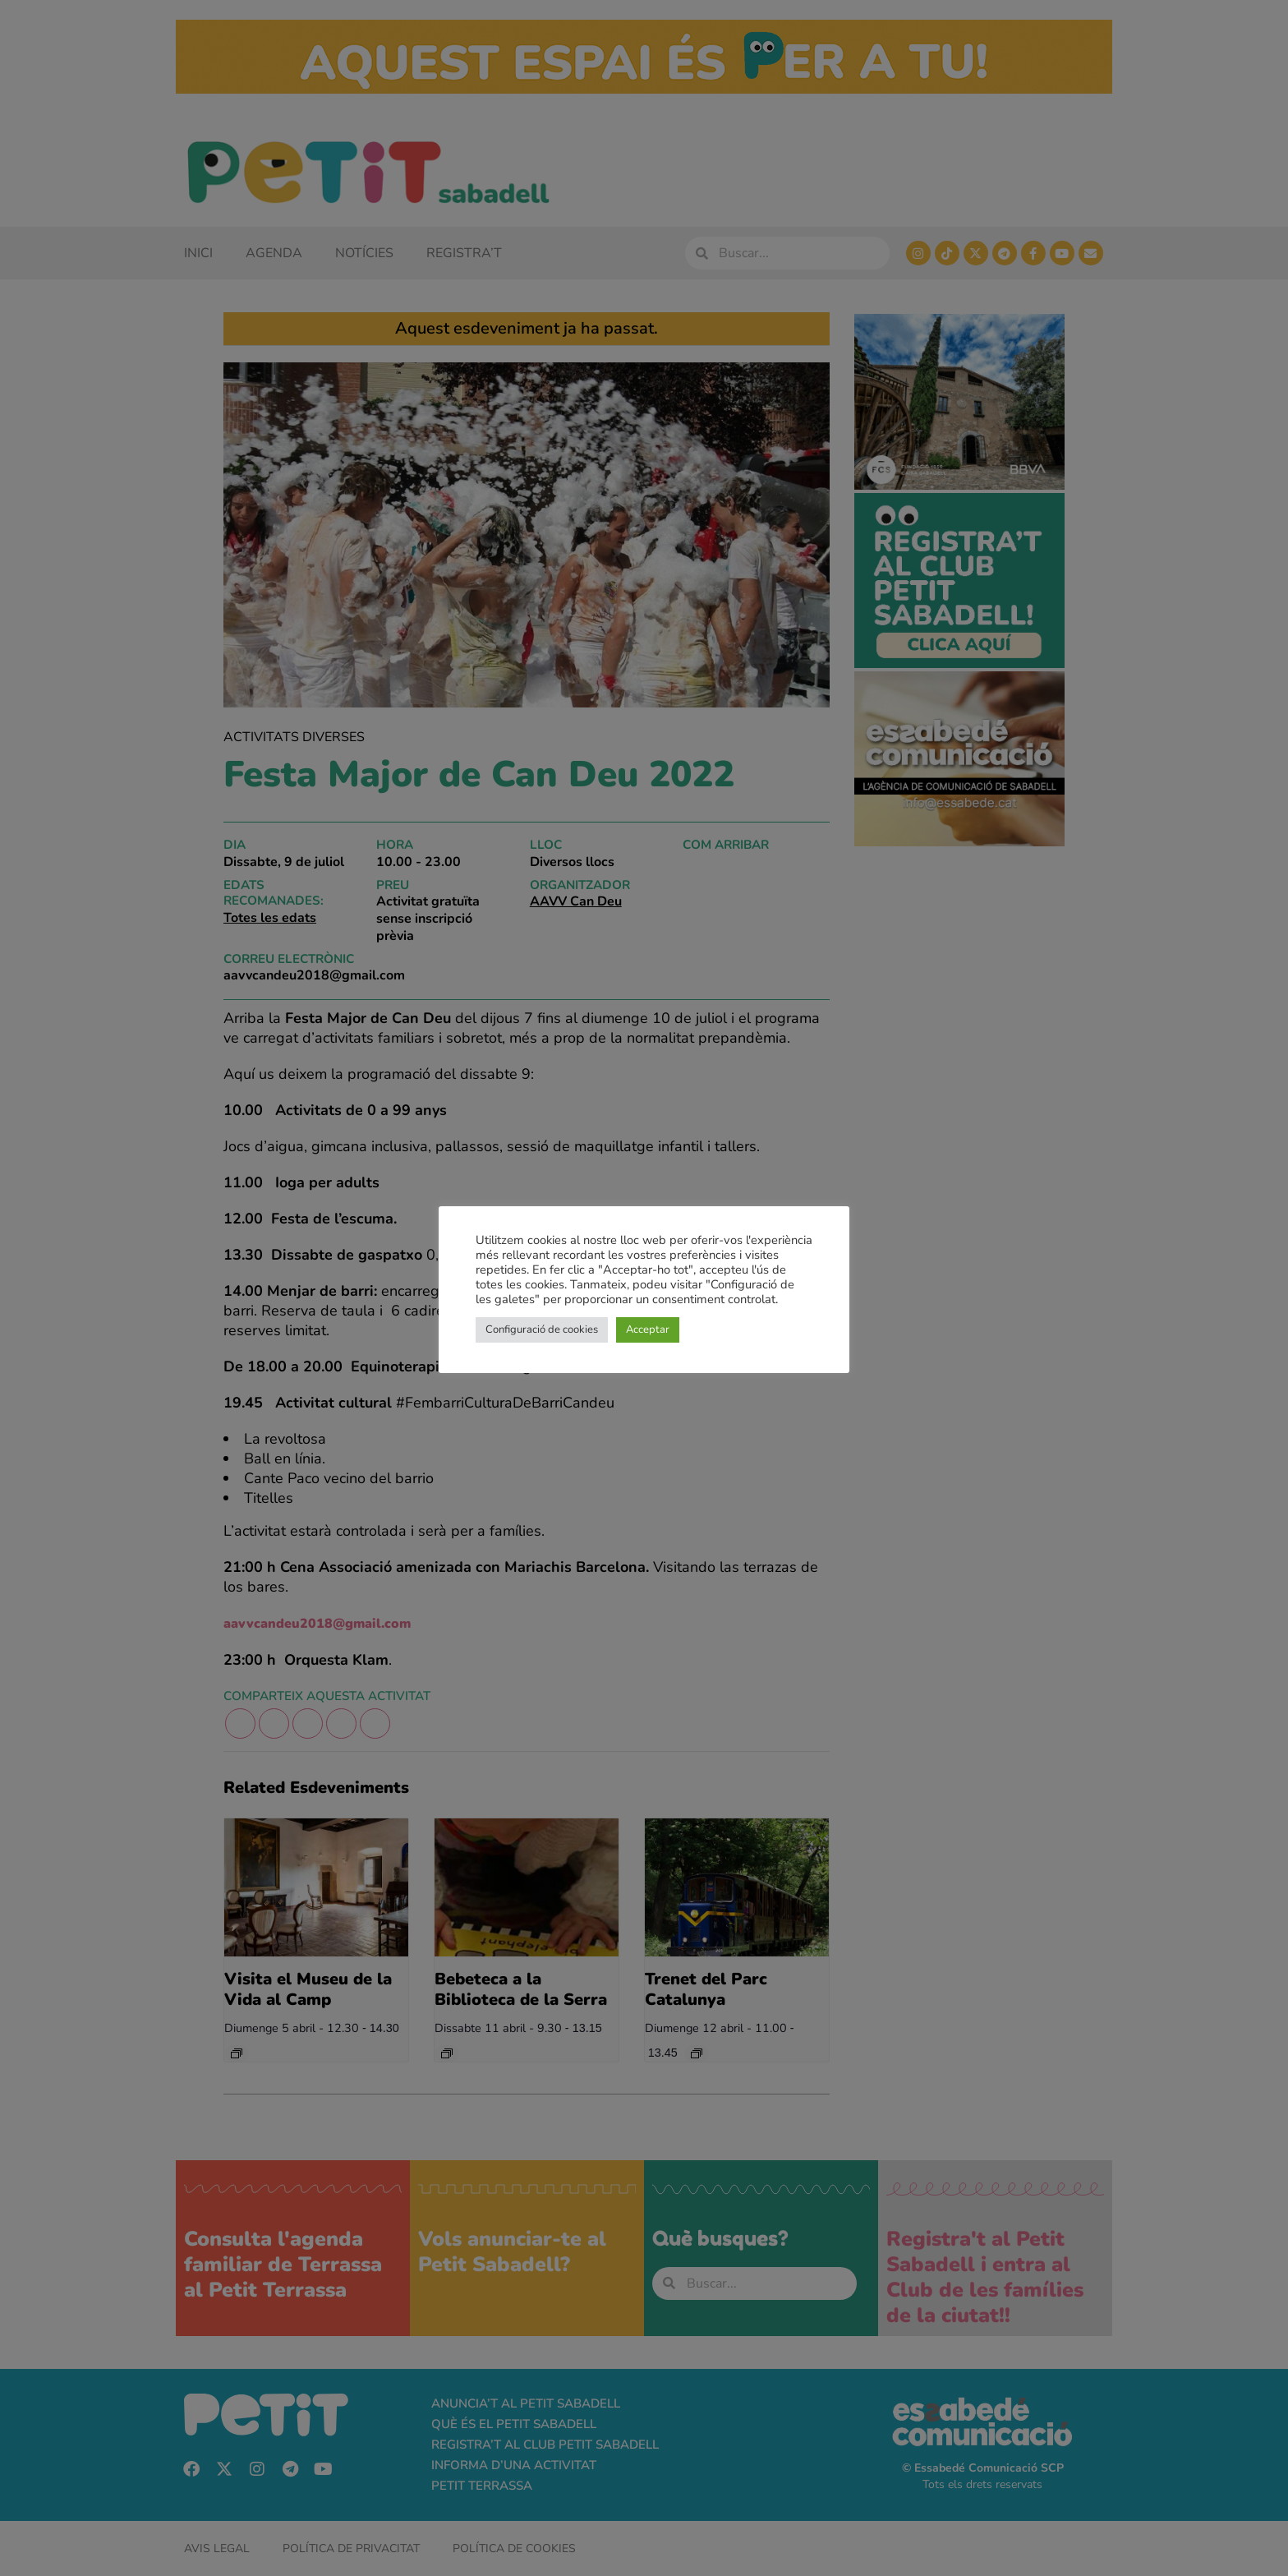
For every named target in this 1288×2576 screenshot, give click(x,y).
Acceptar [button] (647, 1329)
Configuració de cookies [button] (541, 1329)
